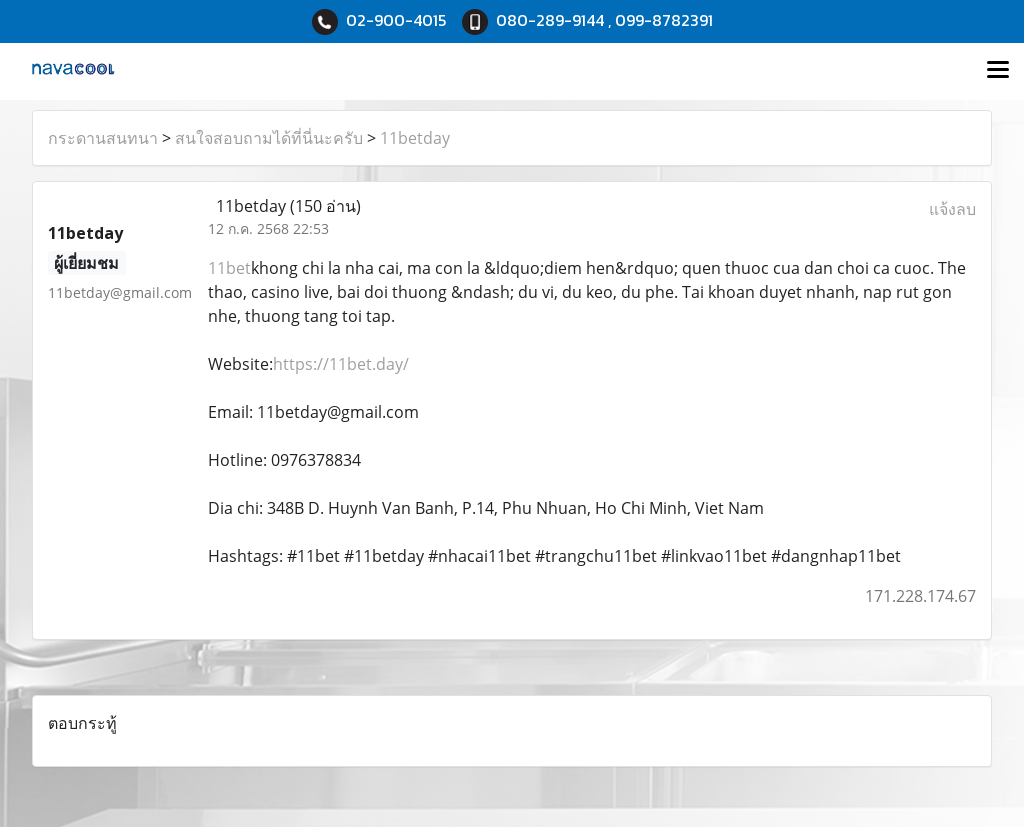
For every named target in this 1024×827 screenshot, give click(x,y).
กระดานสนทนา (103, 138)
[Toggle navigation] (998, 71)
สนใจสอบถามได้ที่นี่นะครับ (269, 138)
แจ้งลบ (952, 209)
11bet (229, 268)
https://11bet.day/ (341, 364)
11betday (415, 138)
